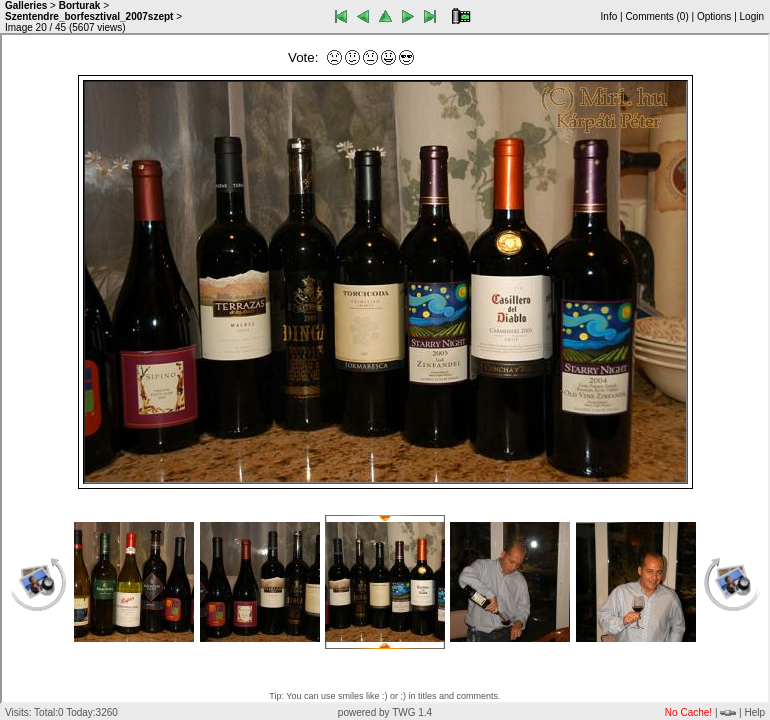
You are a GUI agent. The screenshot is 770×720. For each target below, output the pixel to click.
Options (714, 16)
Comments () (656, 16)
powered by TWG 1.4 (385, 712)
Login (752, 16)
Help (754, 712)
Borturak (80, 5)
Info (609, 16)
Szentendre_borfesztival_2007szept (89, 16)
